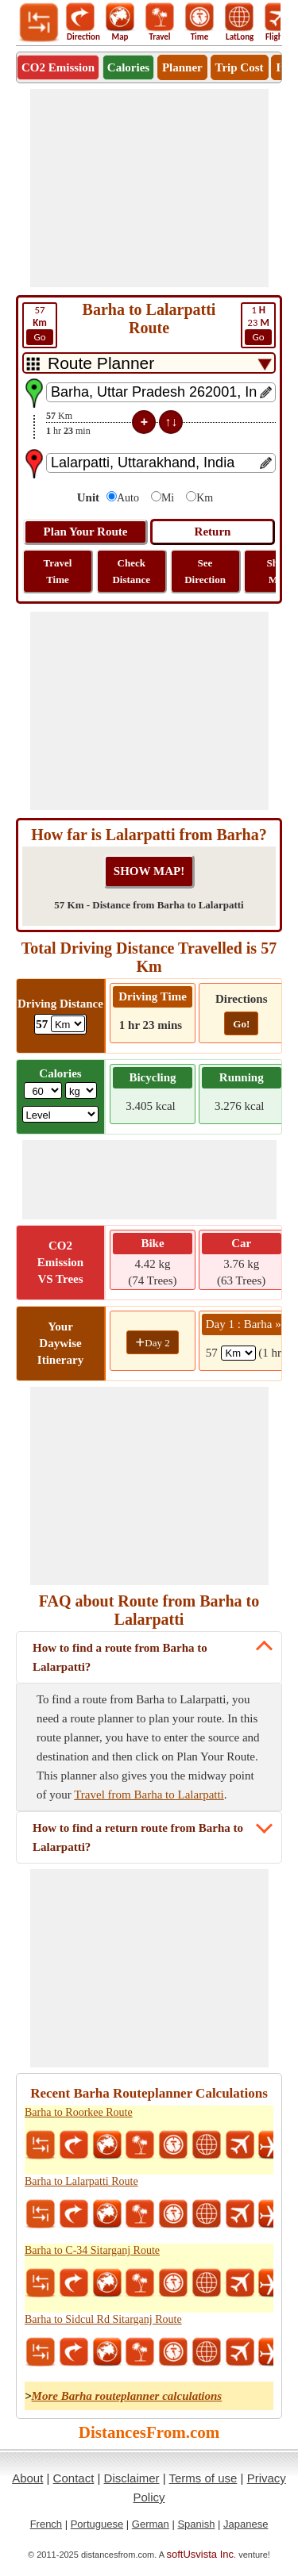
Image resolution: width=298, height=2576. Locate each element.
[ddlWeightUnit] (81, 1090)
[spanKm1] (238, 1353)
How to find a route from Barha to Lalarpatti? (120, 1657)
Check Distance (131, 571)
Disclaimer (132, 2478)
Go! (241, 1024)
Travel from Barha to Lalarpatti (149, 1794)
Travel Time (58, 571)
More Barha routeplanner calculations (127, 2396)
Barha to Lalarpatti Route (81, 2181)
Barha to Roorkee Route (79, 2112)
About (27, 2478)
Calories (128, 67)
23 (258, 324)
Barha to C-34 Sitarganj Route (92, 2250)
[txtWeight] (43, 1090)
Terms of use (203, 2478)
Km (204, 498)
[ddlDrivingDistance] (68, 1023)
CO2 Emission (58, 67)
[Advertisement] (149, 188)
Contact (74, 2478)
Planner (182, 67)
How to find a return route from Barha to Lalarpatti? (138, 1837)
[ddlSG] (60, 1114)
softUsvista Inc (200, 2554)
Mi (167, 498)
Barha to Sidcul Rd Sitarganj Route (103, 2319)
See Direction (205, 571)
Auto (128, 498)
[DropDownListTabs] (149, 363)
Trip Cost (239, 67)
